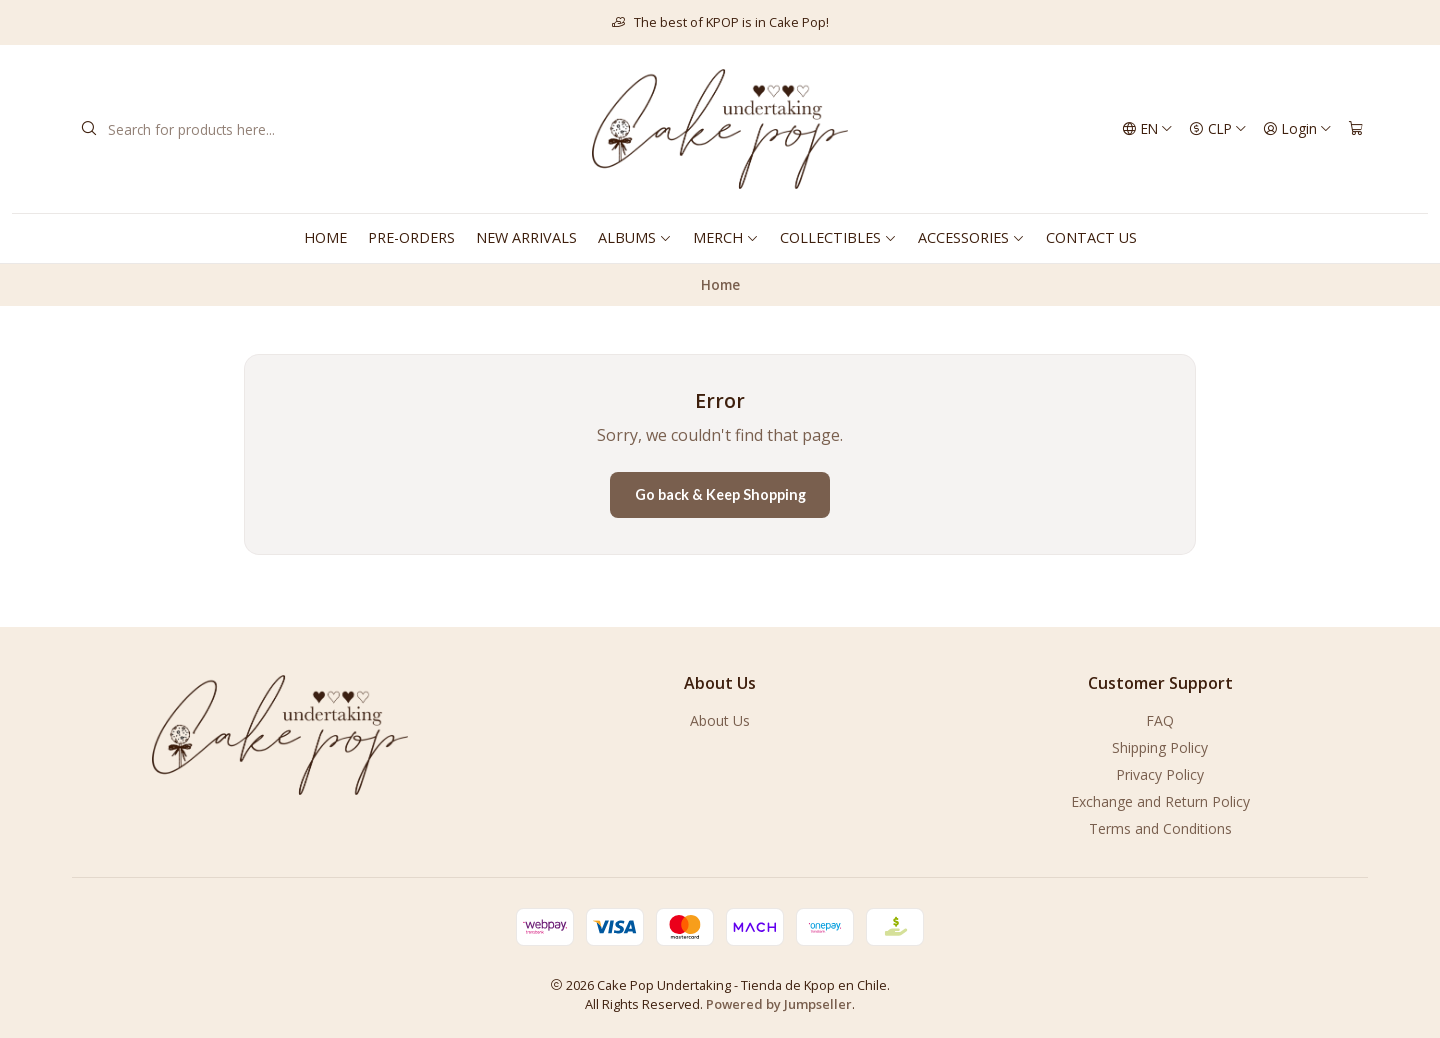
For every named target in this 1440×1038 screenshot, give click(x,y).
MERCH (726, 237)
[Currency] (1218, 129)
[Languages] (1147, 129)
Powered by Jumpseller (779, 1004)
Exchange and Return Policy (1160, 801)
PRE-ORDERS (411, 237)
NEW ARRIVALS (526, 237)
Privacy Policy (1160, 774)
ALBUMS (635, 237)
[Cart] (1356, 129)
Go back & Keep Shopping (720, 494)
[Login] (1297, 129)
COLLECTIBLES (838, 237)
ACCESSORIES (971, 237)
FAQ (1160, 720)
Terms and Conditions (1160, 828)
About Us (720, 720)
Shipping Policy (1160, 747)
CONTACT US (1091, 237)
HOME (325, 237)
